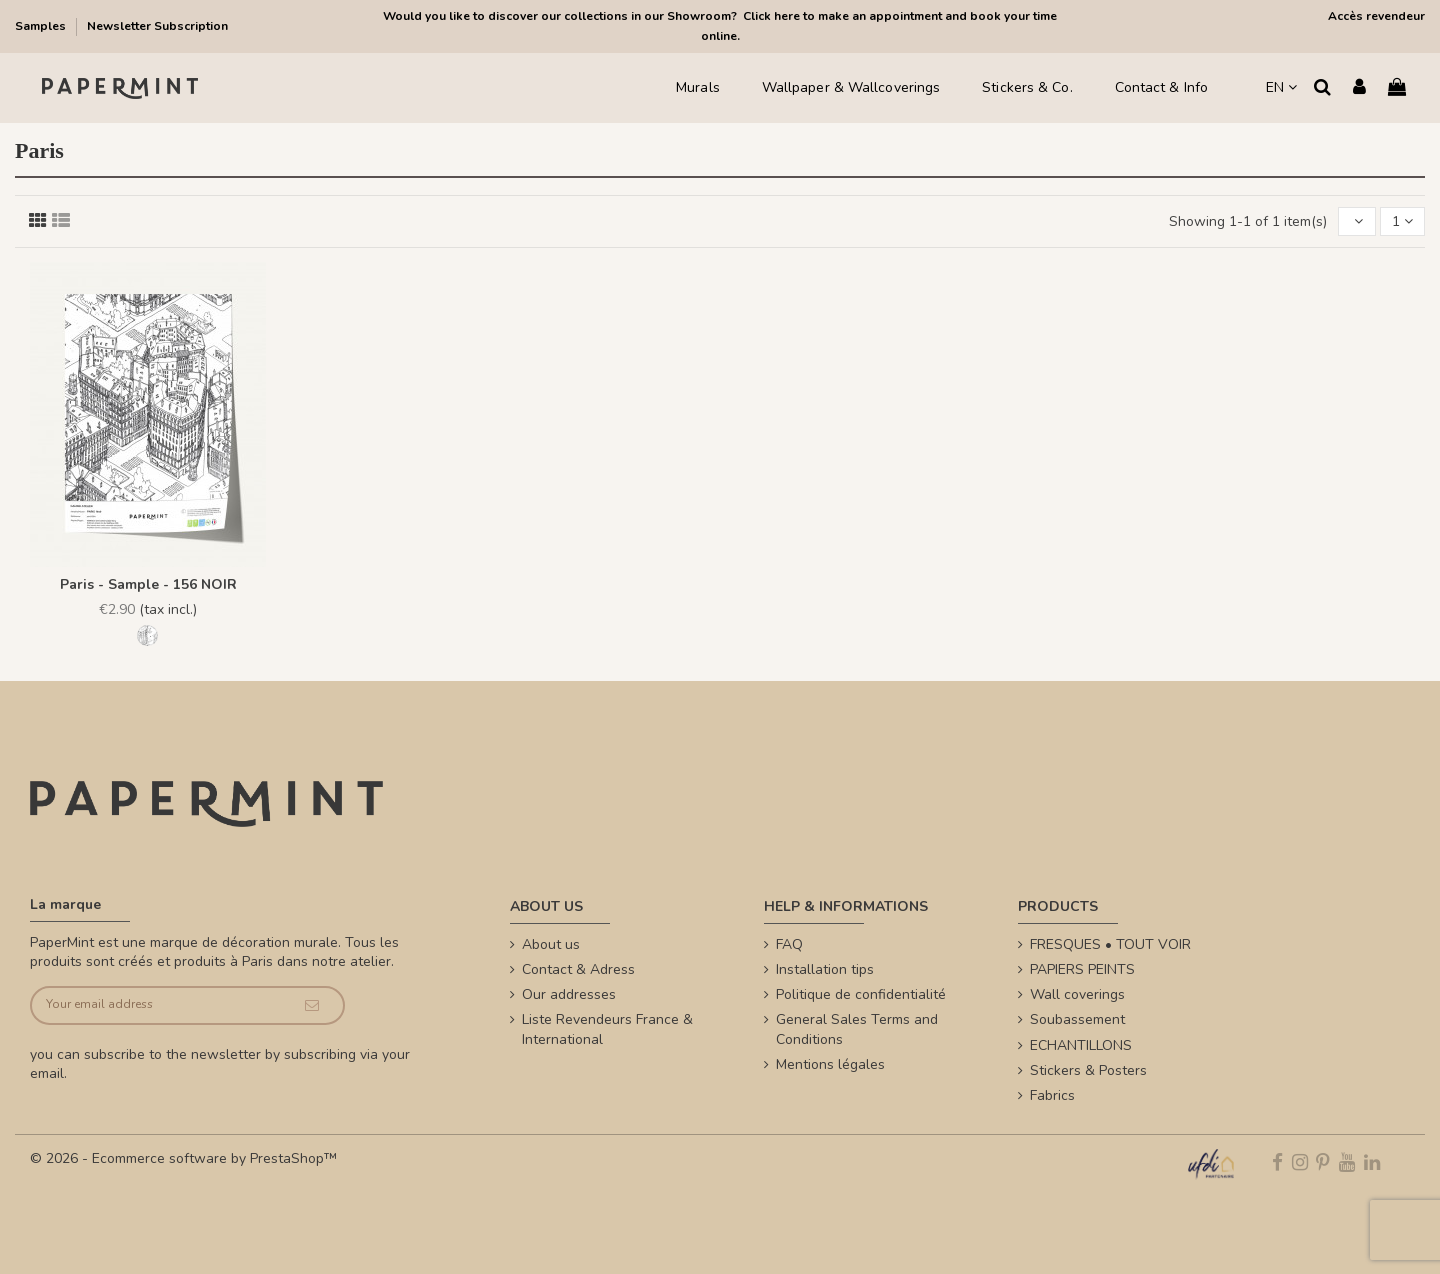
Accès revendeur (1376, 16)
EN (1281, 87)
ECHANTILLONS (1081, 1045)
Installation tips (825, 969)
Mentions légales (830, 1064)
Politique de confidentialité (861, 994)
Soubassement (1077, 1019)
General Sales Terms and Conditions (857, 1029)
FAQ (789, 944)
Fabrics (1052, 1095)
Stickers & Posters (1088, 1070)
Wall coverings (1077, 994)
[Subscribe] (312, 1005)
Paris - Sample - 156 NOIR (148, 584)
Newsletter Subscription (157, 26)
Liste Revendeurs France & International (607, 1029)
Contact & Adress (578, 969)
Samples (42, 26)
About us (551, 944)
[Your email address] (156, 1005)
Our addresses (569, 994)
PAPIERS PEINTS (1082, 969)
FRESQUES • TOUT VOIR (1110, 944)
